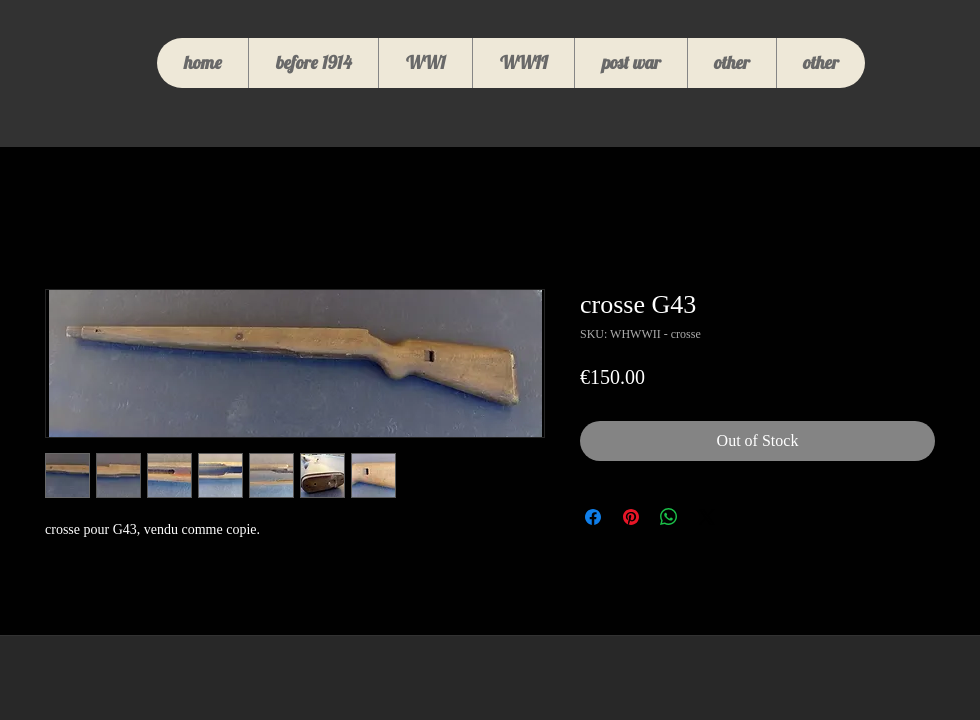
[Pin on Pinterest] (631, 517)
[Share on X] (707, 517)
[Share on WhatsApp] (669, 517)
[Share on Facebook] (593, 517)
